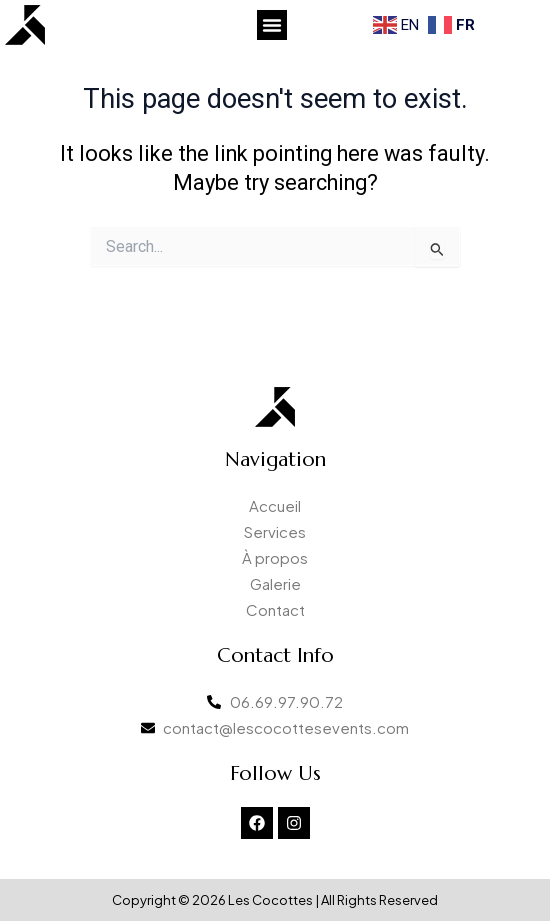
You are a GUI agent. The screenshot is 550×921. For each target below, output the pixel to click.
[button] (272, 25)
